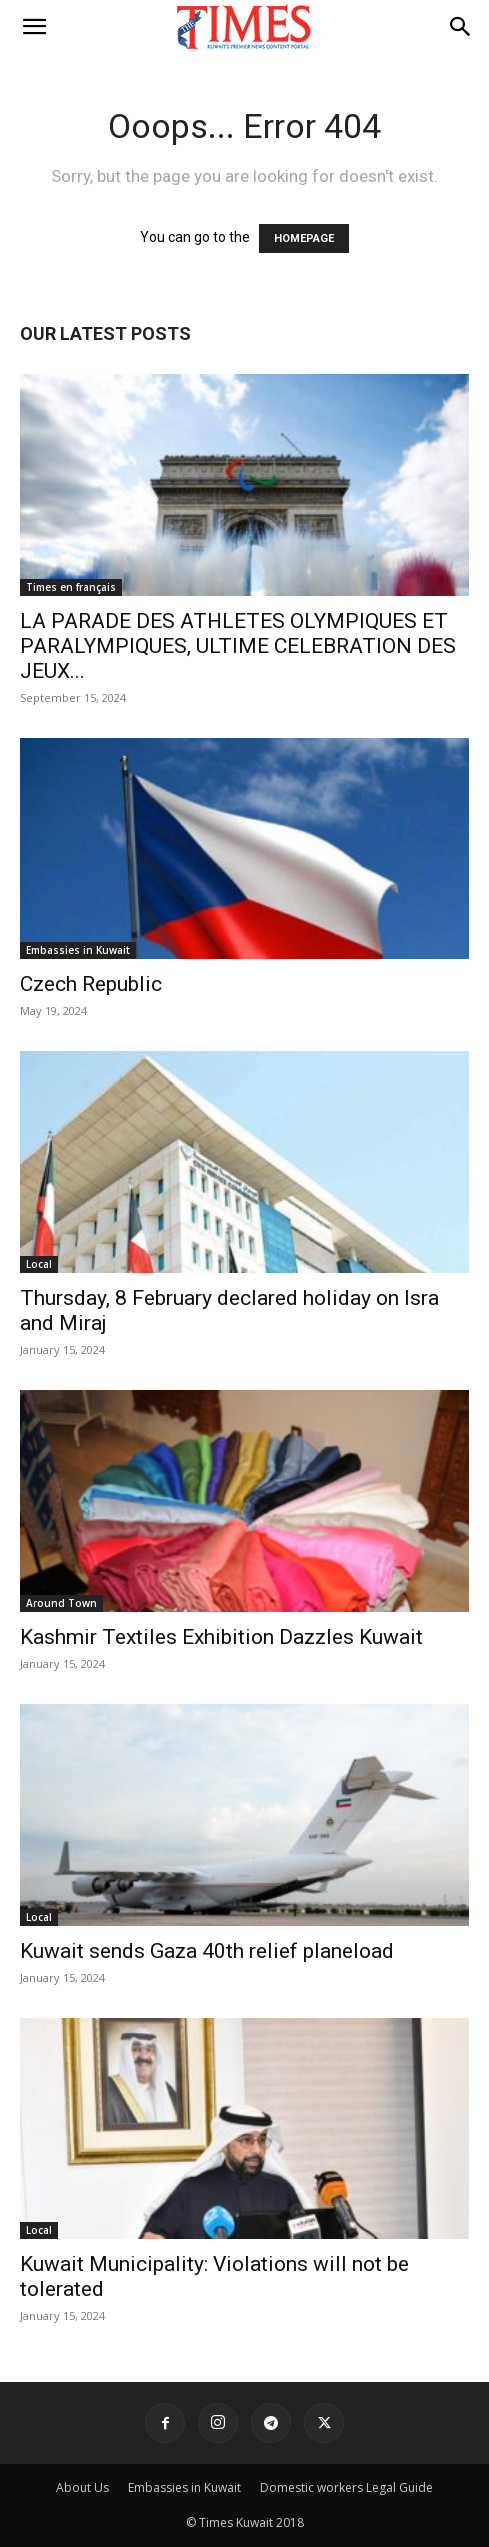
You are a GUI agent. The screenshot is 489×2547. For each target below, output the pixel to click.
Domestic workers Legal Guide (346, 2487)
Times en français (71, 587)
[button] (34, 27)
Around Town (61, 1603)
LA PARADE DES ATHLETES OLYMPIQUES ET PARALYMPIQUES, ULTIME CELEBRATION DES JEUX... (238, 646)
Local (39, 1264)
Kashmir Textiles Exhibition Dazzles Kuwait (221, 1637)
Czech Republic (91, 984)
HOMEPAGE (304, 238)
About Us (82, 2487)
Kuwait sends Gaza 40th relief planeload (207, 1951)
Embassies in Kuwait (78, 950)
